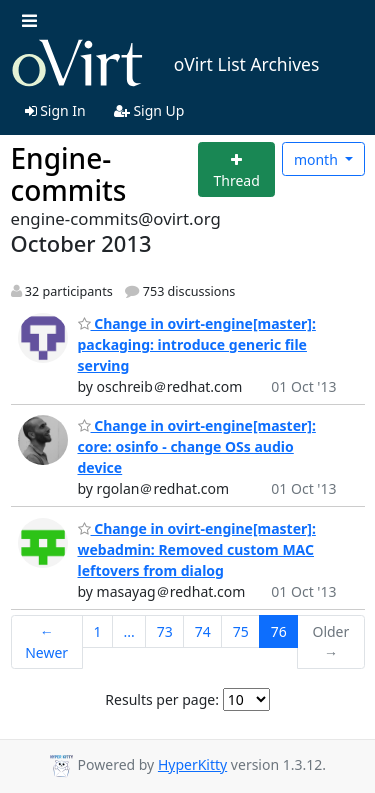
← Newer (46, 642)
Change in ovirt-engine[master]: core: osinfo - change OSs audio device (197, 446)
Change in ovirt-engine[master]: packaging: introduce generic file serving (197, 344)
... (128, 631)
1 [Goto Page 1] (97, 631)
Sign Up (149, 110)
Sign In (55, 110)
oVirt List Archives (165, 64)
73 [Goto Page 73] (165, 631)
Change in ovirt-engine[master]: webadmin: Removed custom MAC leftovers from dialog (197, 549)
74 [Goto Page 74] (203, 631)
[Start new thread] (236, 169)
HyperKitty (192, 764)
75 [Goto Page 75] (241, 631)
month (318, 159)
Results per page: (162, 699)
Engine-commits (69, 174)
